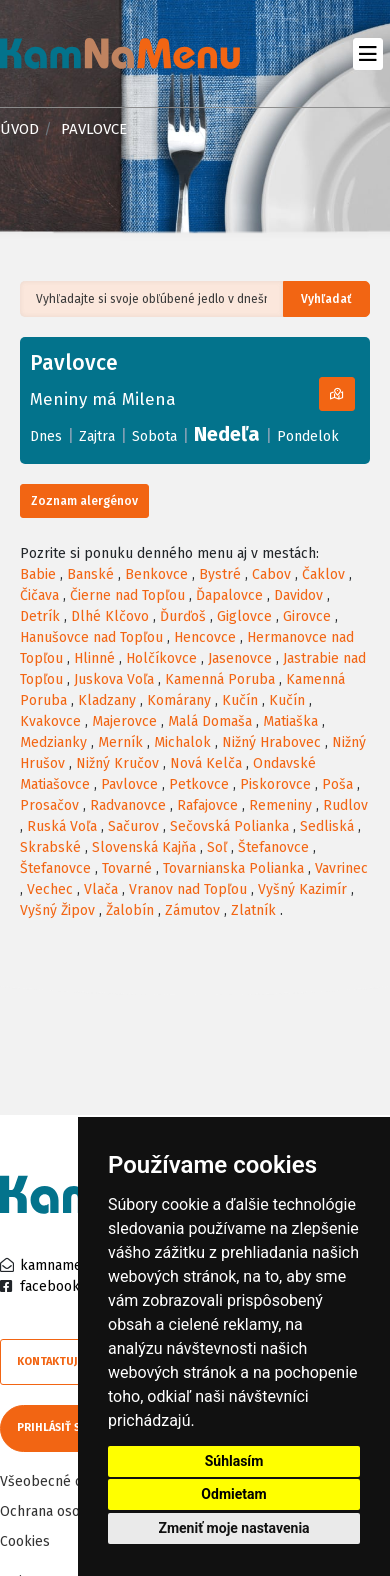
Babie (38, 574)
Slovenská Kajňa (144, 847)
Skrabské (50, 847)
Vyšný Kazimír (302, 889)
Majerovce (124, 721)
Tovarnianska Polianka (233, 868)
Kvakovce (50, 721)
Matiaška (290, 721)
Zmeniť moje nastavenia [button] (233, 1528)
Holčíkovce (161, 658)
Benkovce (156, 574)
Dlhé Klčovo (110, 616)
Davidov (298, 595)
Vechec (50, 889)
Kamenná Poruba (220, 679)
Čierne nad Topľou (127, 595)
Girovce (307, 616)
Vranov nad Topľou (188, 889)
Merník (120, 742)
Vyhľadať (326, 299)
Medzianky (53, 742)
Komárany (179, 700)
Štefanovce (273, 847)
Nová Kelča (206, 763)
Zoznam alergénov (84, 501)
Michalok (182, 742)
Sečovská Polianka (229, 826)
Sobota (154, 436)
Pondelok (308, 436)
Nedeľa (227, 434)
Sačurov (133, 826)
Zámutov (192, 910)
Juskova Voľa (114, 679)
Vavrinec (341, 868)
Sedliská (327, 826)
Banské (90, 574)
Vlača (101, 889)
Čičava (39, 595)
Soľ (217, 847)
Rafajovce (207, 805)
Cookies (25, 1541)
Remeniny (280, 805)
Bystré (220, 574)
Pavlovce (129, 784)
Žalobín (130, 910)
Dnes (46, 436)
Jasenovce (240, 658)
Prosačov (49, 805)
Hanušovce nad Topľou (91, 637)
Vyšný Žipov (57, 910)
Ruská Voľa (62, 826)
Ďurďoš (183, 616)
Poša (337, 784)
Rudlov (345, 805)
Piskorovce (275, 784)
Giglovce (244, 616)
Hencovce (205, 637)
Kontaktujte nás (65, 1361)
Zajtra (97, 436)
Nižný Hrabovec (271, 742)
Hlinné (94, 658)
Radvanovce (128, 805)
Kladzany (107, 700)
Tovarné (127, 868)
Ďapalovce (229, 595)
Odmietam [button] (233, 1494)
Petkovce (199, 784)
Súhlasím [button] (234, 1461)
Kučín (240, 700)
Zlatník (253, 910)
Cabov (271, 574)
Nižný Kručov (117, 763)
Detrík (40, 616)
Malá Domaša (210, 721)
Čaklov (323, 574)
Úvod (19, 129)
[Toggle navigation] (367, 53)
